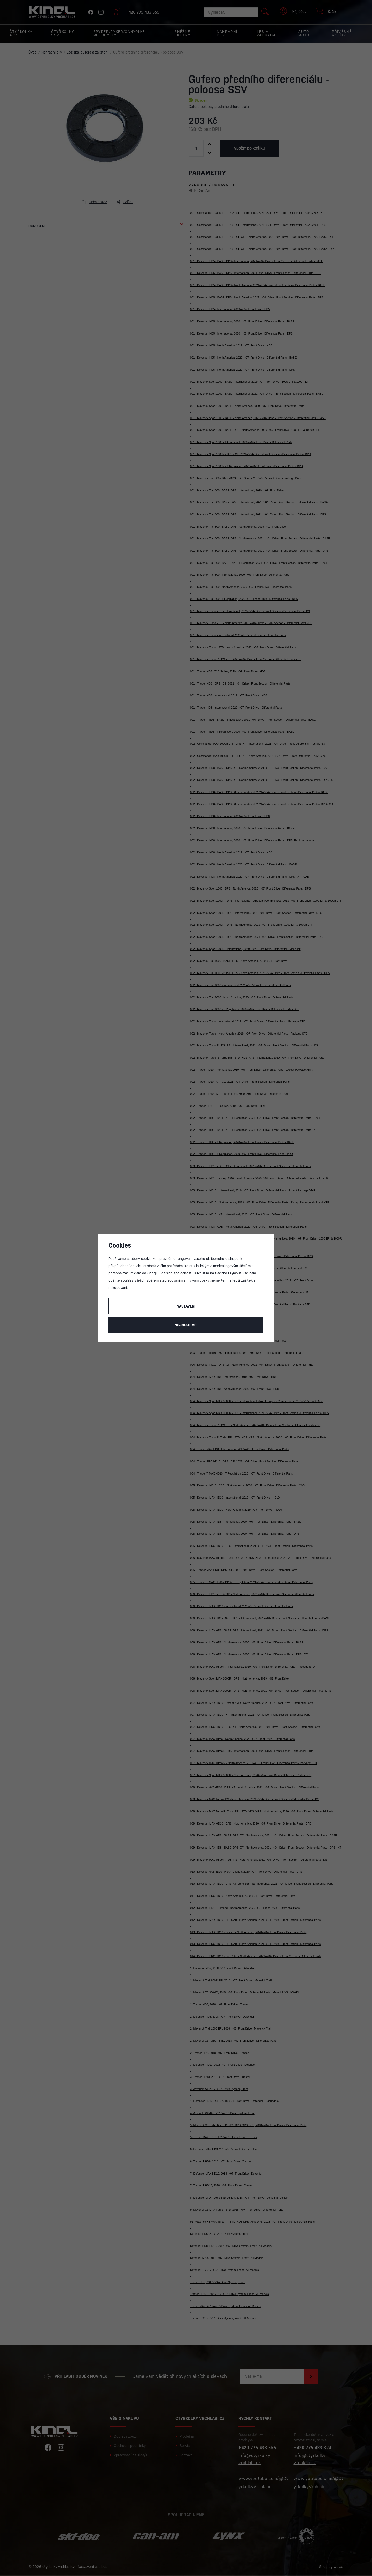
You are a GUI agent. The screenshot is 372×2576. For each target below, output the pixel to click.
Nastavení (186, 1306)
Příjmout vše (186, 1325)
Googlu (153, 1273)
